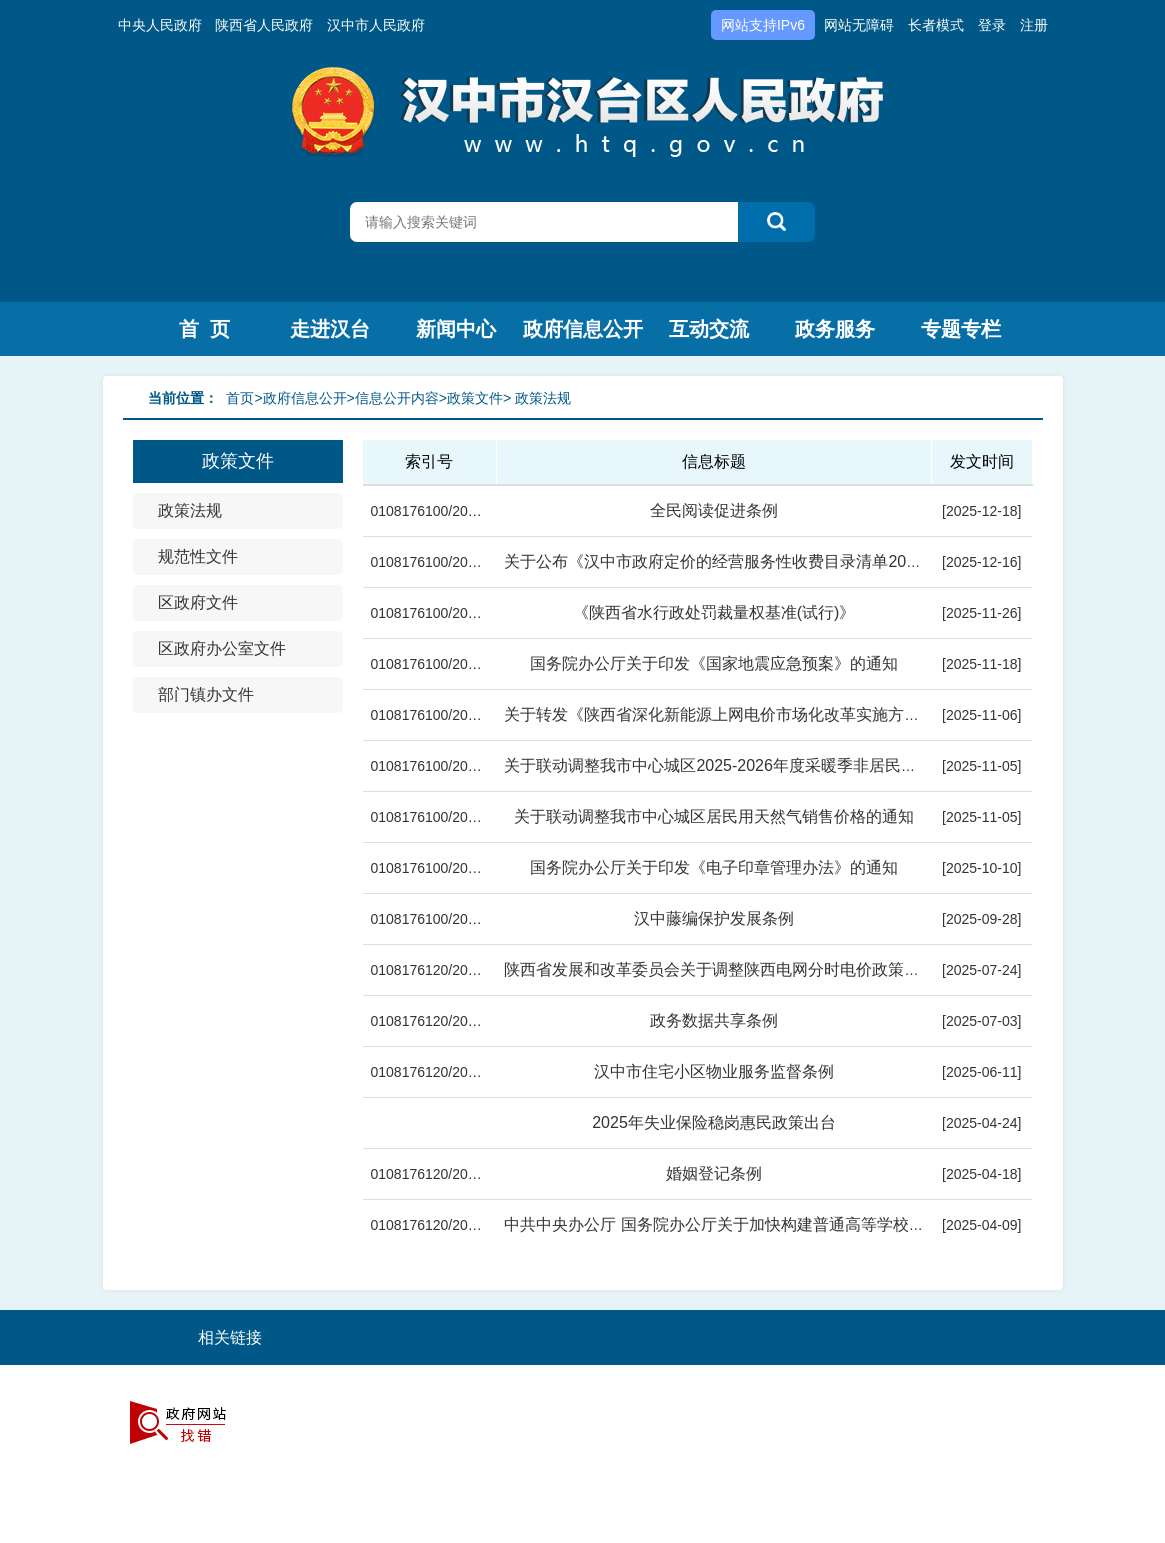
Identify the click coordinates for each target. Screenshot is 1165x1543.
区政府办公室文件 (222, 648)
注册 (1034, 25)
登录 (992, 25)
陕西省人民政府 (264, 25)
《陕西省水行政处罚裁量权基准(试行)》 (714, 612)
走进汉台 (330, 329)
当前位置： (183, 398)
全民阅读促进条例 (714, 510)
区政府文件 (198, 602)
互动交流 (709, 329)
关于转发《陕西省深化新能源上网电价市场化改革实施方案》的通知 (744, 714)
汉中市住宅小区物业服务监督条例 (714, 1071)
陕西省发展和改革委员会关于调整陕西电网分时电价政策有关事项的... (750, 969)
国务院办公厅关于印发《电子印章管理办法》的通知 (714, 867)
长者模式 (936, 25)
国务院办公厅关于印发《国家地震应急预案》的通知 (714, 663)
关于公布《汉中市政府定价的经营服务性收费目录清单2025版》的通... (752, 561)
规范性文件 (198, 556)
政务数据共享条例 (714, 1020)
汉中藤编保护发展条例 (714, 918)
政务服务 (835, 329)
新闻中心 (456, 329)
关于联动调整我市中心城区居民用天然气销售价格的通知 (714, 816)
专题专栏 (961, 329)
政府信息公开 (583, 329)
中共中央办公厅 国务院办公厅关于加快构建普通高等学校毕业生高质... (753, 1224)
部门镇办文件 (206, 694)
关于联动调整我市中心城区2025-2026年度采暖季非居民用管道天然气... (757, 765)
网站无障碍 (859, 25)
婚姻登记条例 (714, 1173)
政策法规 (190, 510)
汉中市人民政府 (376, 25)
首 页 (204, 329)
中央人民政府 (160, 25)
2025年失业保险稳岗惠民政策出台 (714, 1122)
